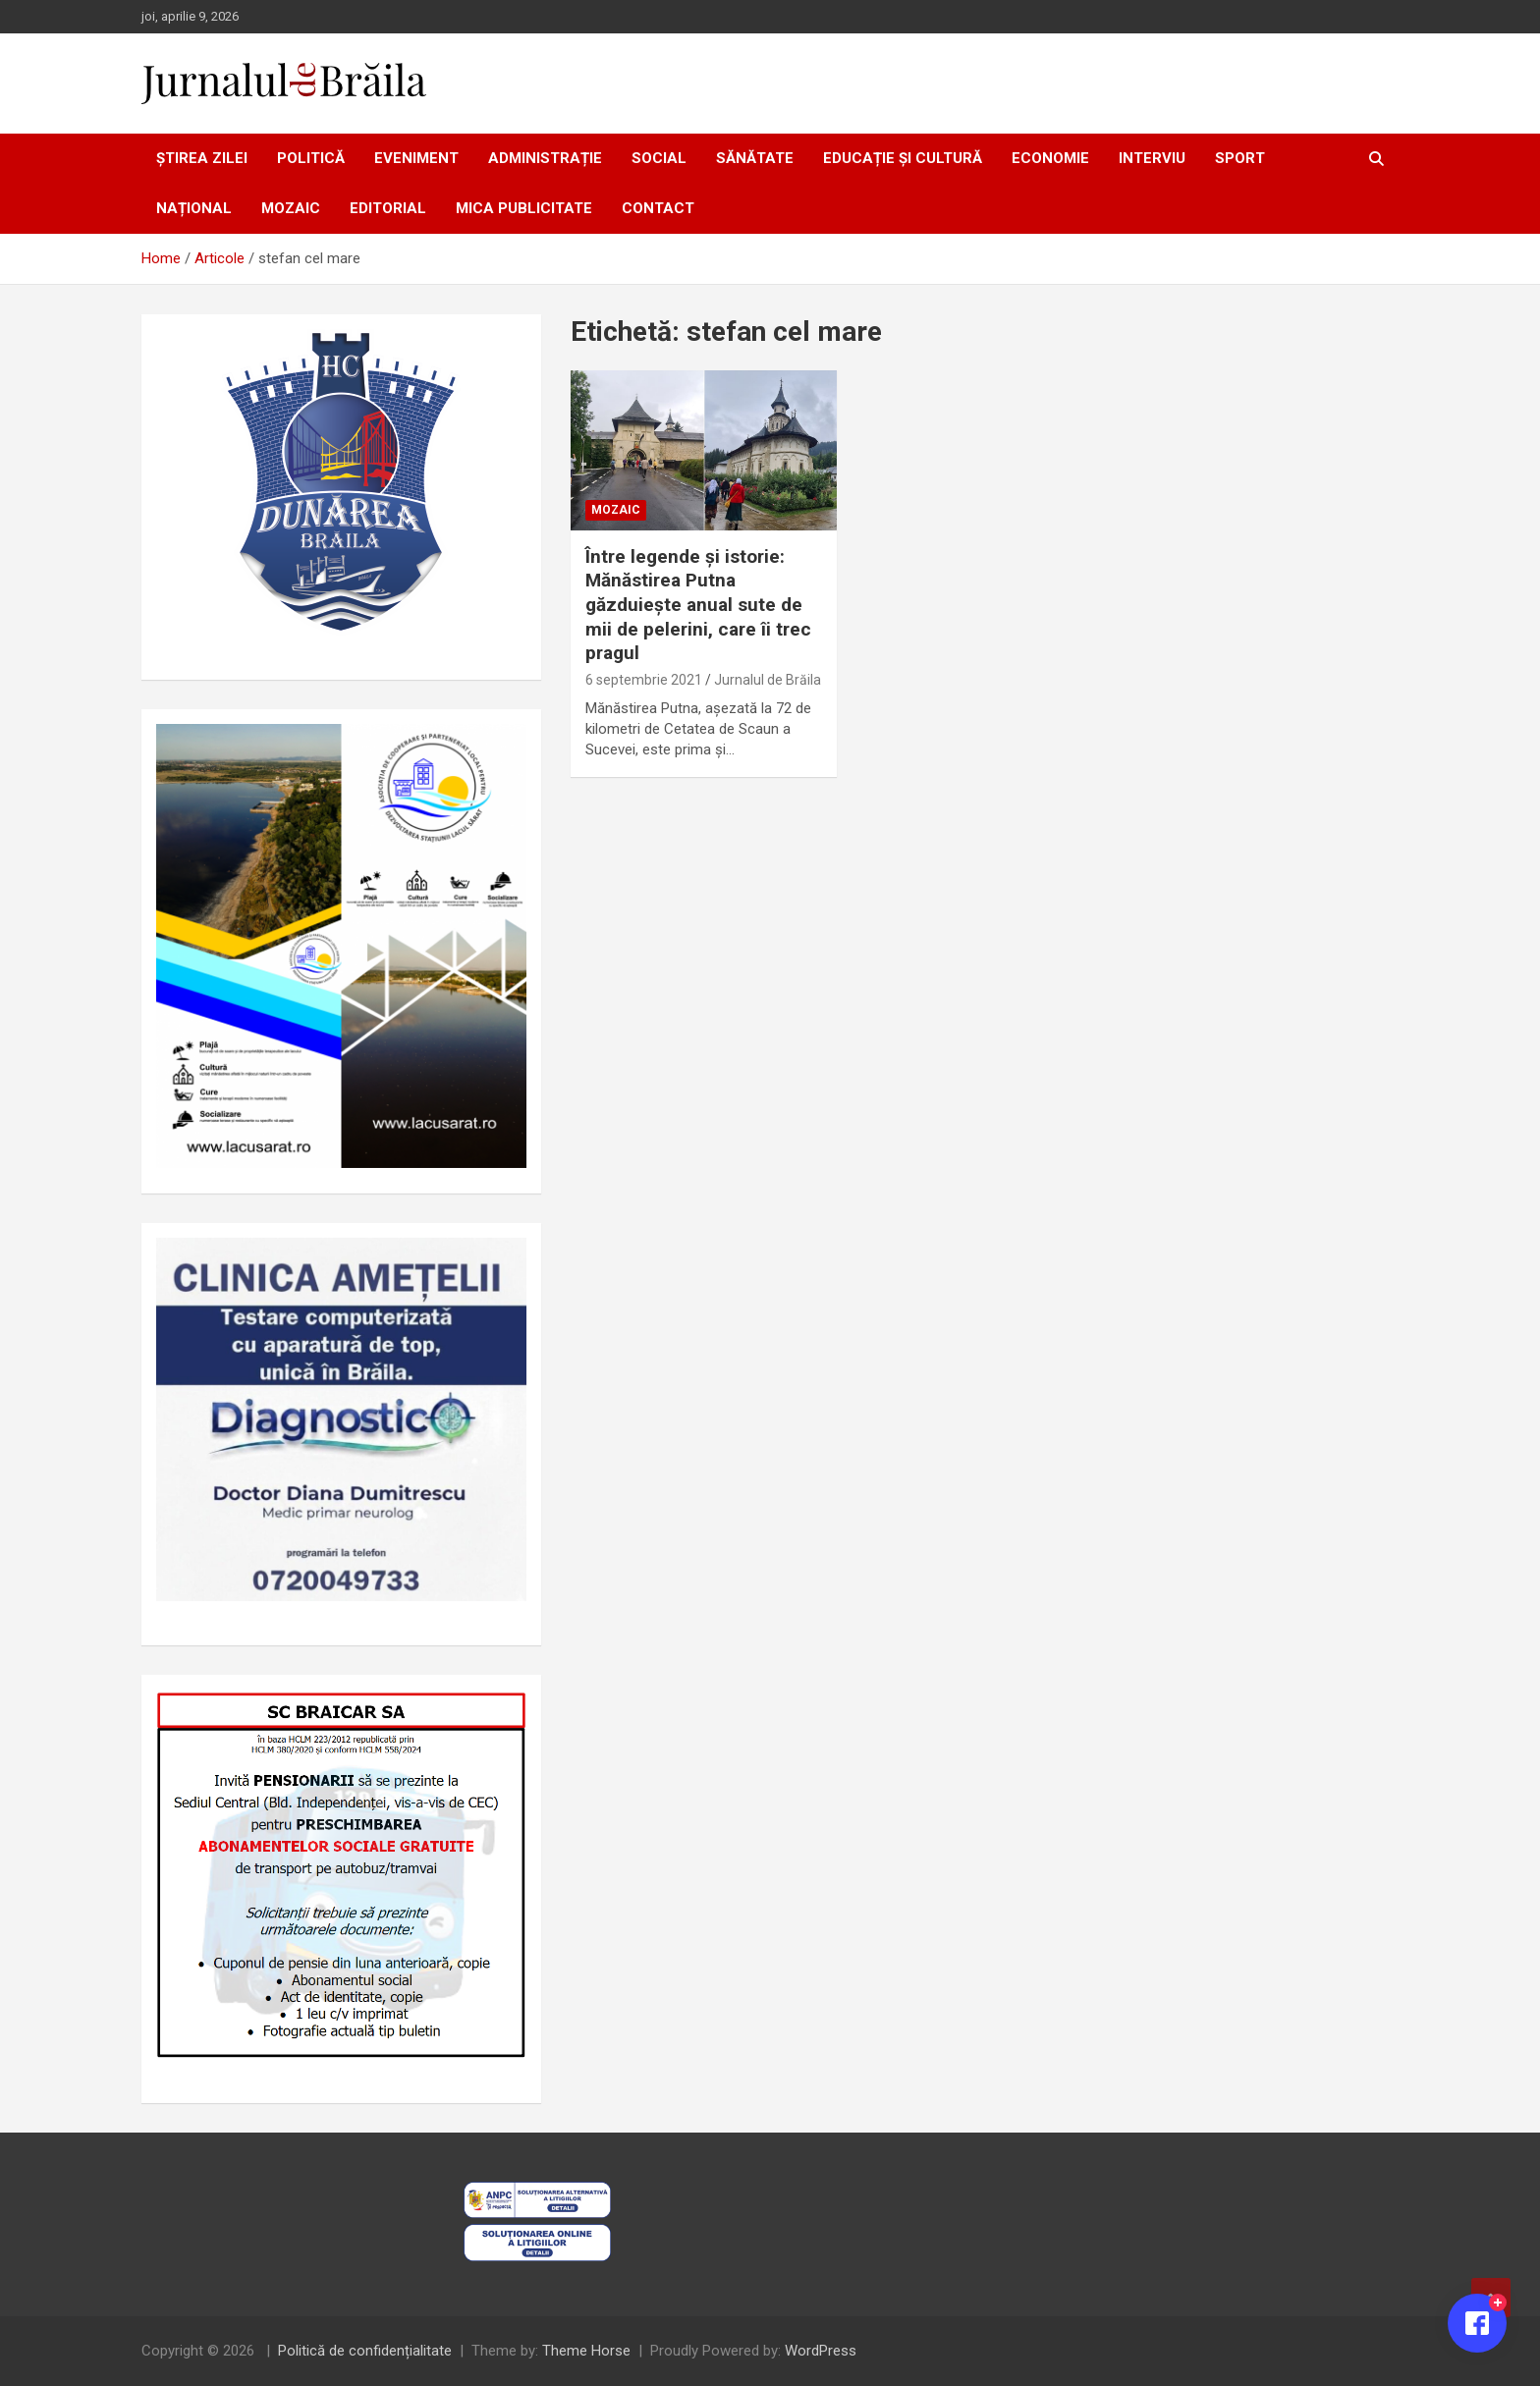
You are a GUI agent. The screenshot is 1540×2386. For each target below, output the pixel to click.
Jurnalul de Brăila (767, 680)
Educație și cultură (902, 158)
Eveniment (416, 158)
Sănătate (755, 158)
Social (659, 158)
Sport (1240, 158)
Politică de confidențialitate (365, 2350)
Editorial (388, 208)
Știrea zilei (202, 158)
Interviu (1152, 158)
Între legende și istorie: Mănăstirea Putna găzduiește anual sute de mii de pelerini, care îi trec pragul (698, 605)
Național (194, 208)
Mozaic (290, 208)
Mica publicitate (524, 208)
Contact (658, 208)
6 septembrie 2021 (643, 680)
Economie (1050, 158)
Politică (311, 158)
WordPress (820, 2350)
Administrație (545, 158)
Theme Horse (586, 2350)
